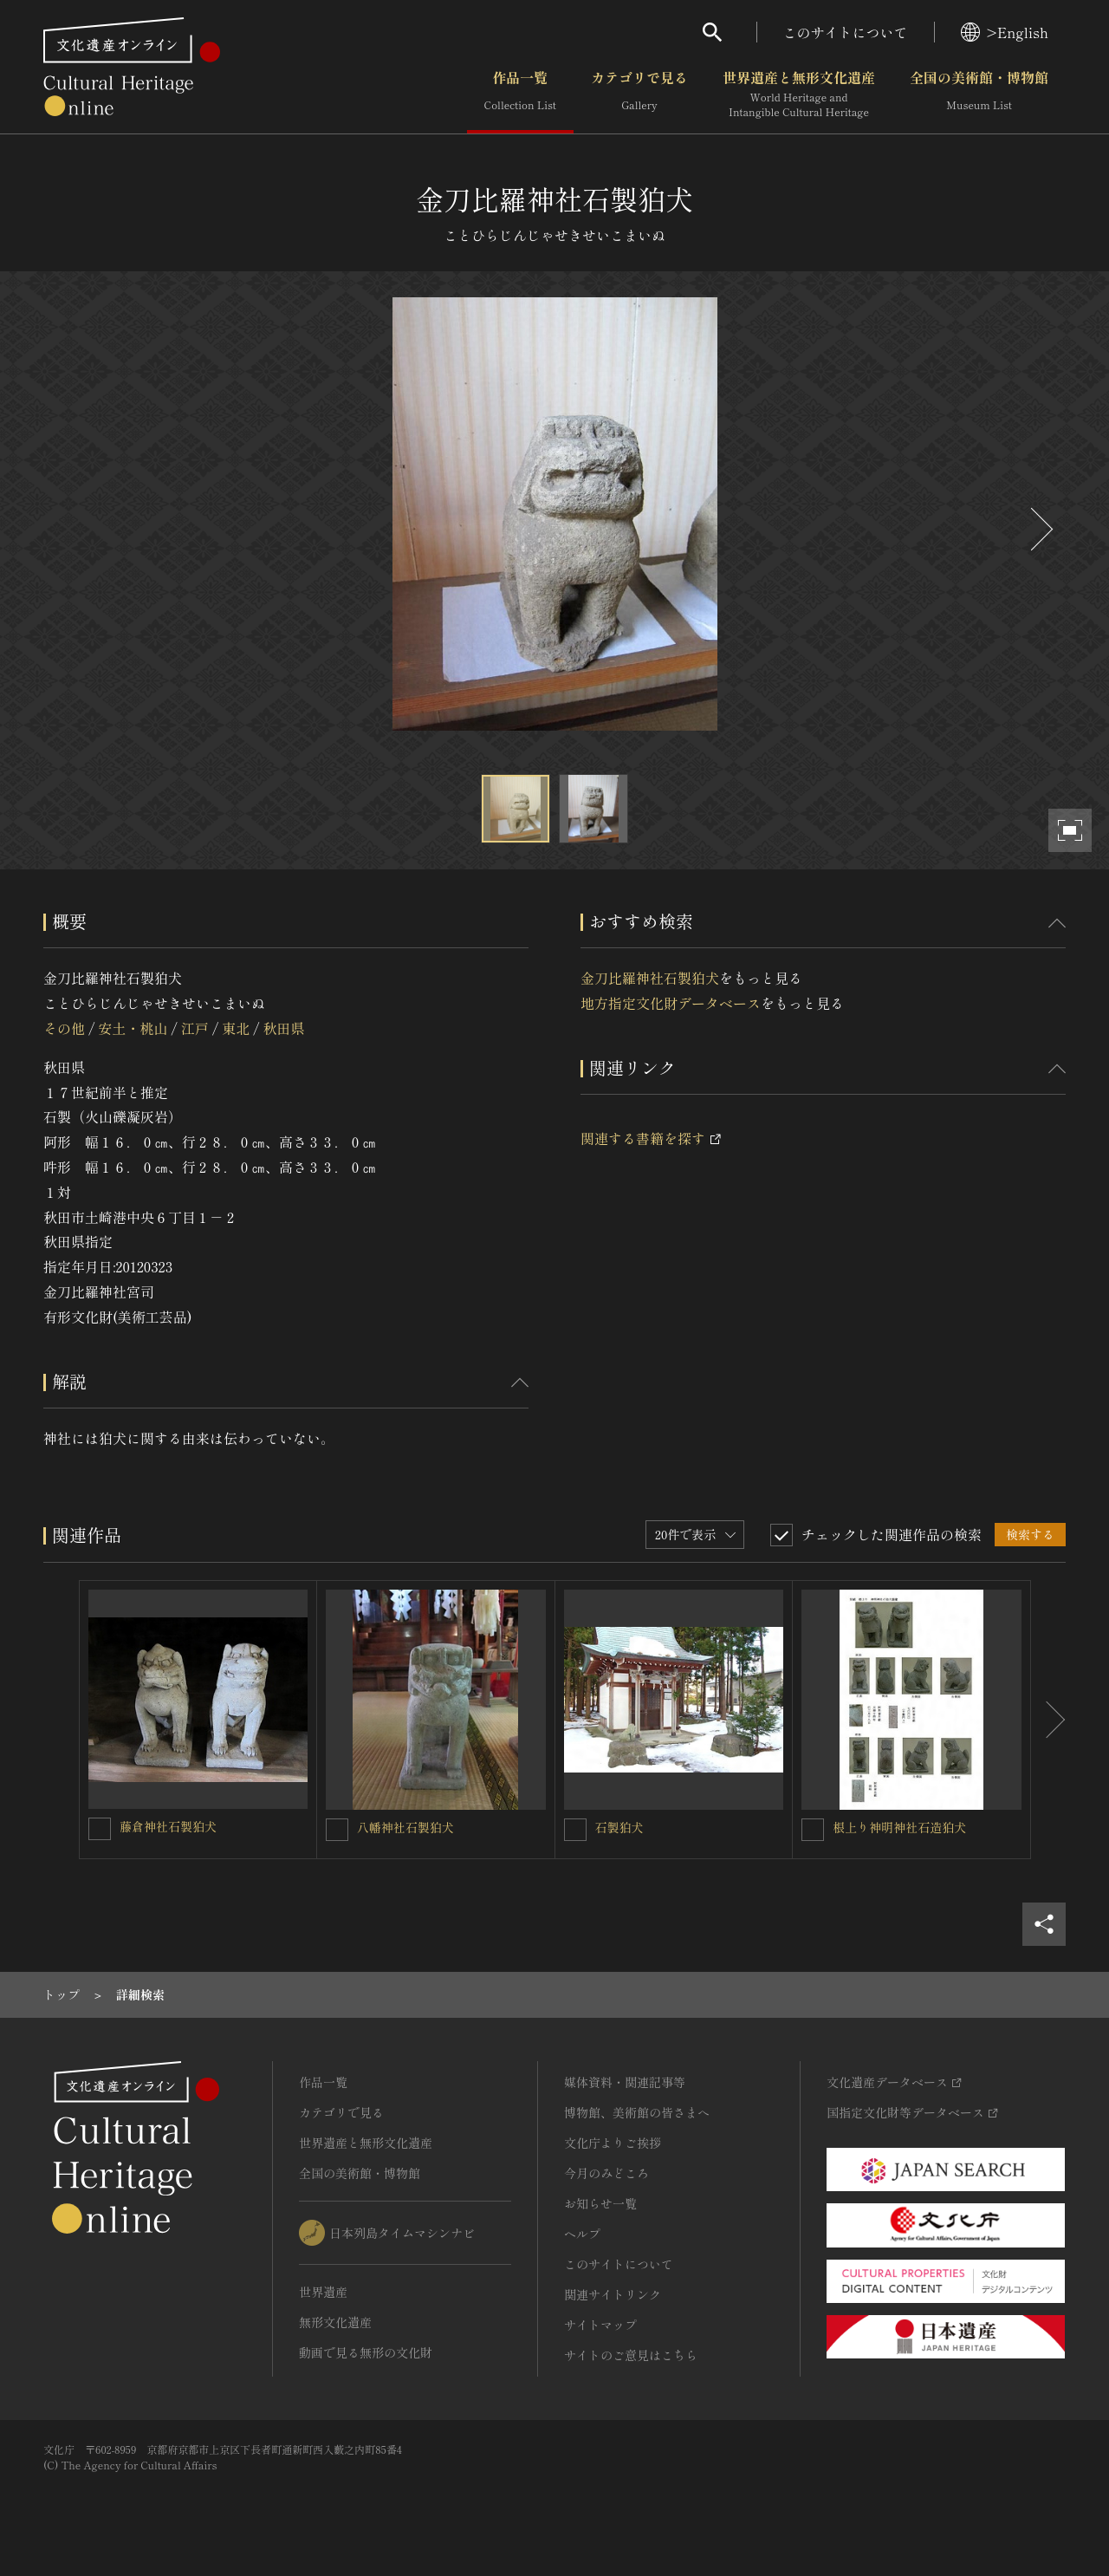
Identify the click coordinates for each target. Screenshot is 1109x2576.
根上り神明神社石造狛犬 (899, 1827)
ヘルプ (582, 2233)
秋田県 (284, 1028)
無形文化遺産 (335, 2322)
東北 (236, 1028)
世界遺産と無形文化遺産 (799, 94)
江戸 (195, 1028)
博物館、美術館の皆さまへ (637, 2112)
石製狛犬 (619, 1827)
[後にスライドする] (1040, 529)
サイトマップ (600, 2324)
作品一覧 (520, 94)
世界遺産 (323, 2291)
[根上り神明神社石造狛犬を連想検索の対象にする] (812, 1829)
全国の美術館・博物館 (979, 94)
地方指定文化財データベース (670, 1002)
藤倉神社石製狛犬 (168, 1826)
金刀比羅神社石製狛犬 (649, 977)
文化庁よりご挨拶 (612, 2142)
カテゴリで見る (639, 94)
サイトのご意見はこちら (630, 2355)
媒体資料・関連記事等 (624, 2082)
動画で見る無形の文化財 (365, 2352)
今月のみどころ (606, 2173)
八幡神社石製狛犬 (405, 1827)
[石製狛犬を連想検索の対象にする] (575, 1829)
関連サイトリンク (612, 2294)
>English (1004, 32)
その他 (64, 1028)
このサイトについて (845, 32)
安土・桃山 (132, 1028)
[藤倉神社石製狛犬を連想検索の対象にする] (99, 1829)
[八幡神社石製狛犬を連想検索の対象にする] (337, 1829)
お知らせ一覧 (600, 2203)
